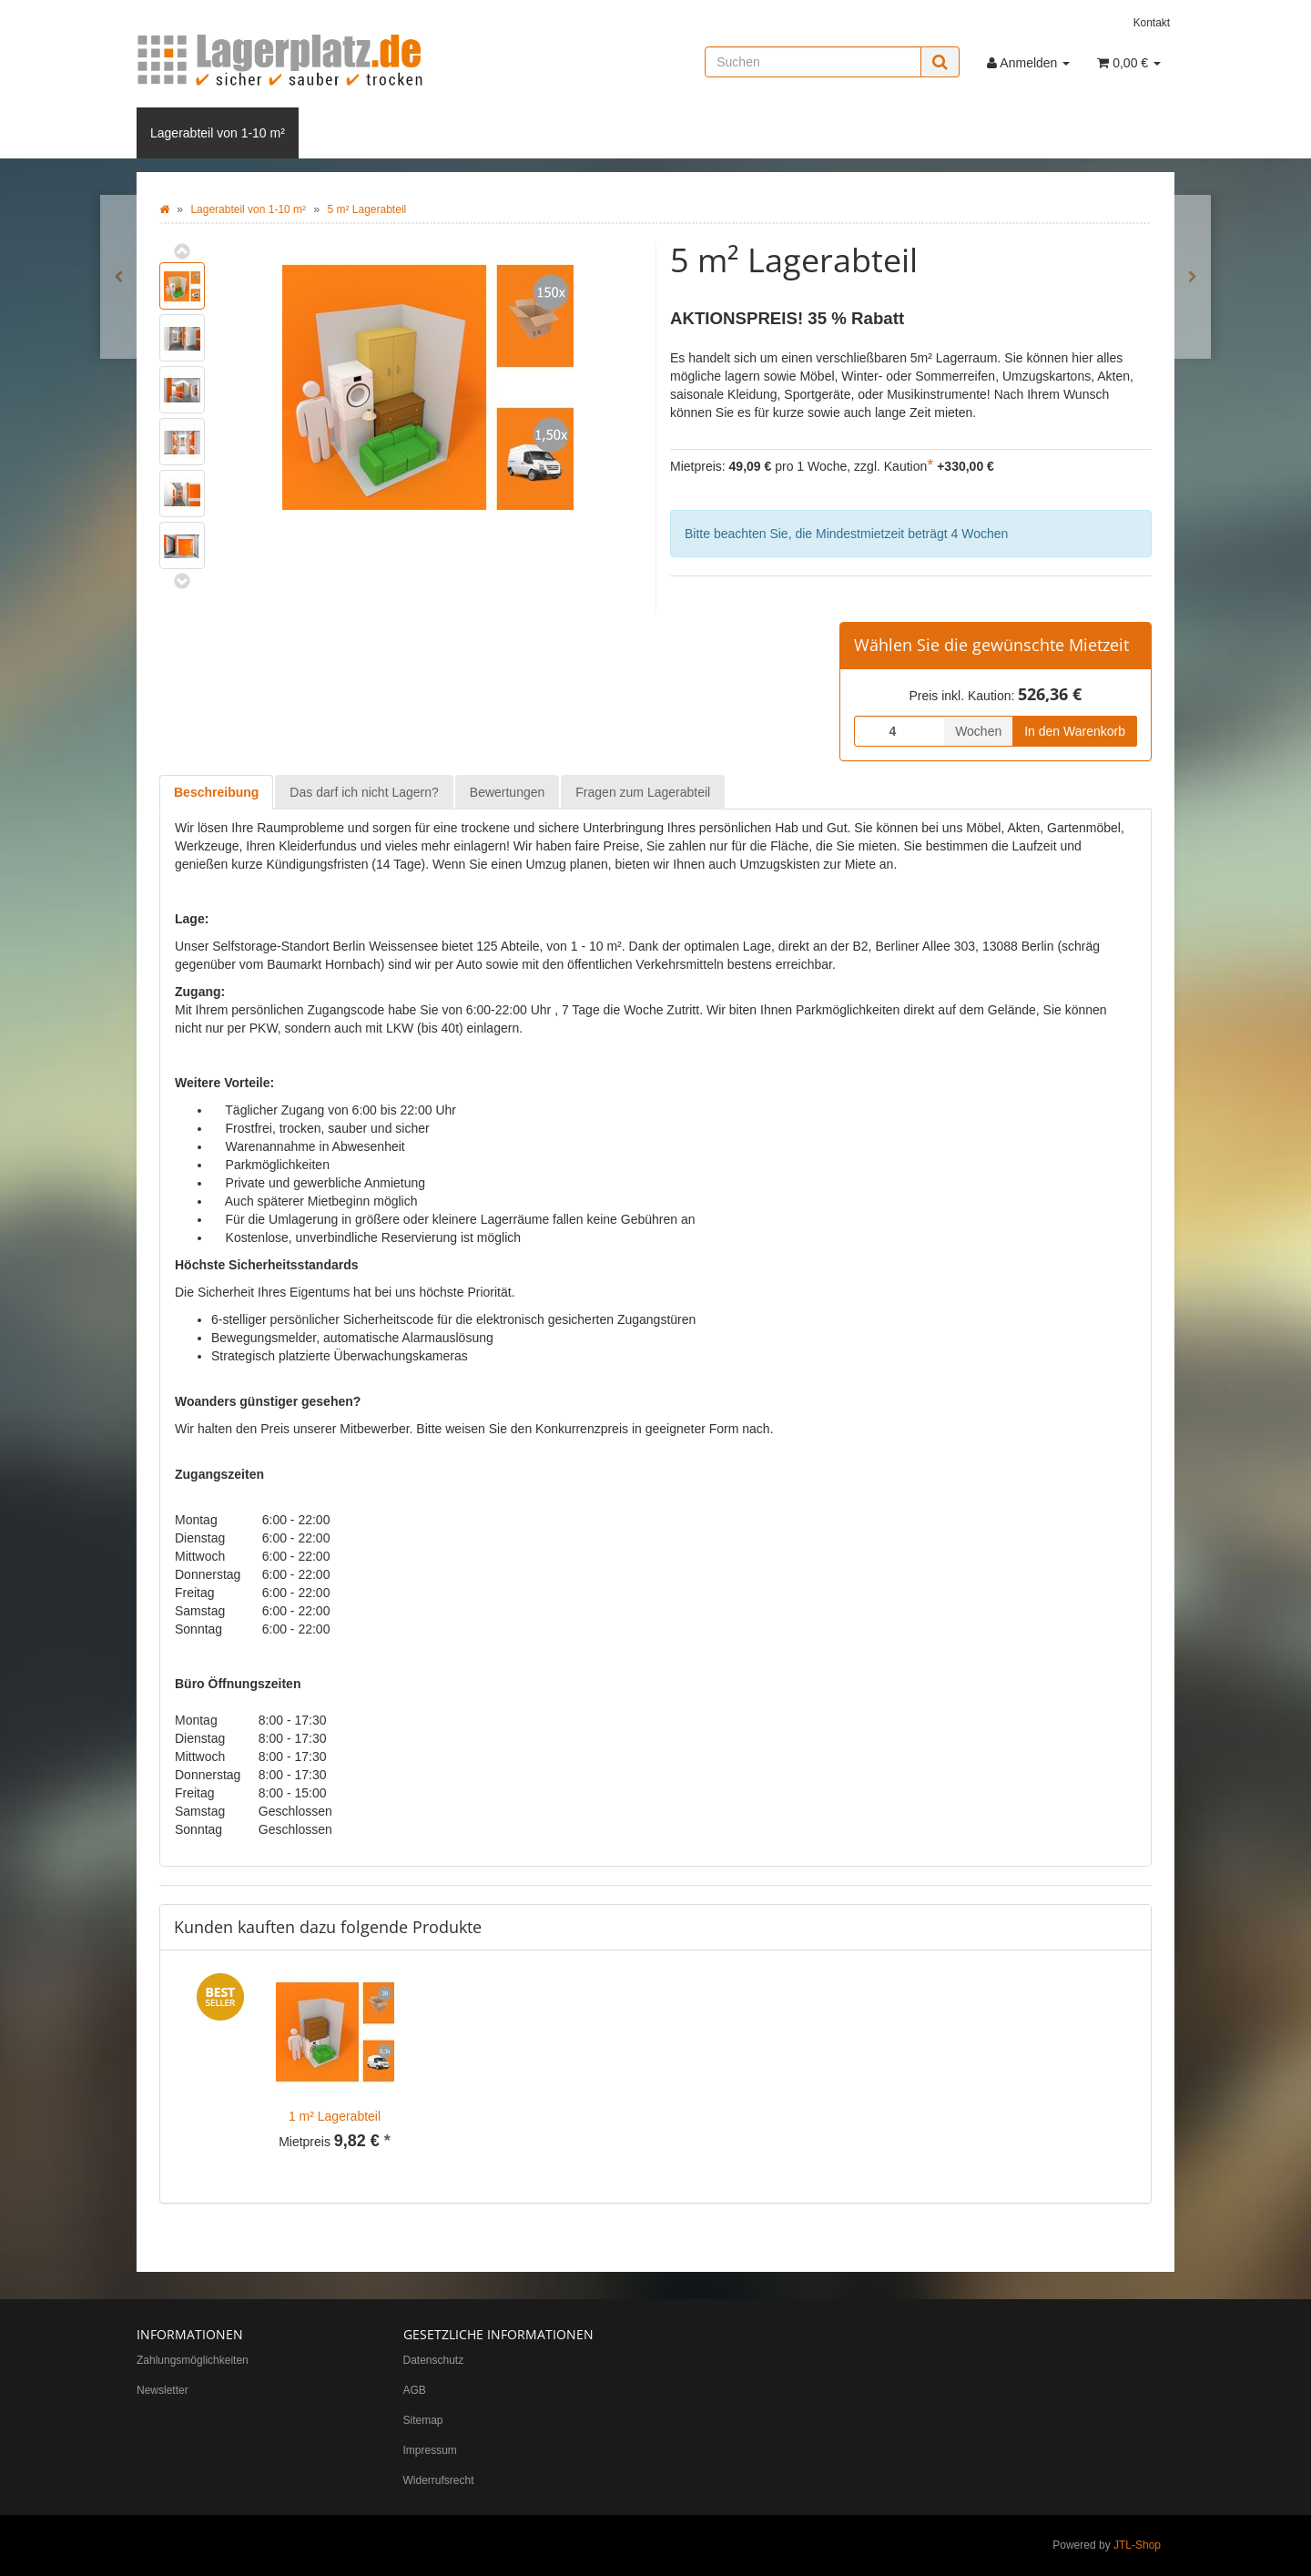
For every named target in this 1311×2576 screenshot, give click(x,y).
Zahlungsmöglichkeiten (193, 2360)
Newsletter (162, 2390)
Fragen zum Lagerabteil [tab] (642, 792)
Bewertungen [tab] (507, 792)
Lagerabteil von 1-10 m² (217, 133)
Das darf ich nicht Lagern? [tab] (364, 792)
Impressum (430, 2450)
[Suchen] (813, 61)
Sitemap (423, 2420)
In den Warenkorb (1074, 731)
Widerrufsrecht (438, 2480)
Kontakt (1151, 22)
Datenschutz (433, 2360)
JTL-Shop (1137, 2545)
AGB (414, 2390)
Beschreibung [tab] (216, 792)
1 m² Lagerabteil (335, 2116)
